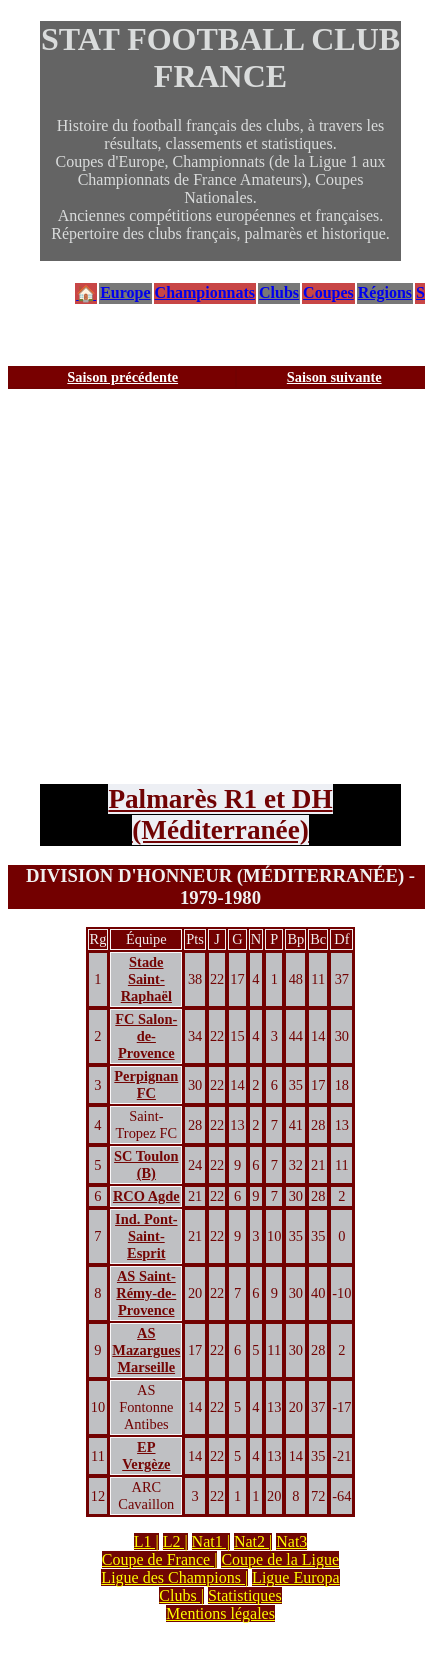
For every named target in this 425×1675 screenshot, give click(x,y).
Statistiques (245, 1595)
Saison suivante (334, 377)
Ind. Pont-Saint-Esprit (146, 1236)
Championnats (205, 292)
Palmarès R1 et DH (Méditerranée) (220, 814)
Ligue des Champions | (174, 1577)
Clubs (279, 292)
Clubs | (181, 1595)
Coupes (328, 292)
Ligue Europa (296, 1577)
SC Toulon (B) (146, 1164)
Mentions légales (220, 1613)
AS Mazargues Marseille (146, 1350)
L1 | (146, 1541)
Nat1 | (211, 1541)
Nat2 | (253, 1541)
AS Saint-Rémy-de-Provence (146, 1293)
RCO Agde (146, 1196)
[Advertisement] (187, 586)
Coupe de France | (160, 1559)
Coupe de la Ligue (280, 1559)
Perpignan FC (146, 1084)
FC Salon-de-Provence (146, 1036)
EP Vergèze (146, 1455)
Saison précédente (122, 377)
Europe (125, 292)
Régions (385, 292)
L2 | (175, 1541)
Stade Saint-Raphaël (146, 979)
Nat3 (291, 1541)
